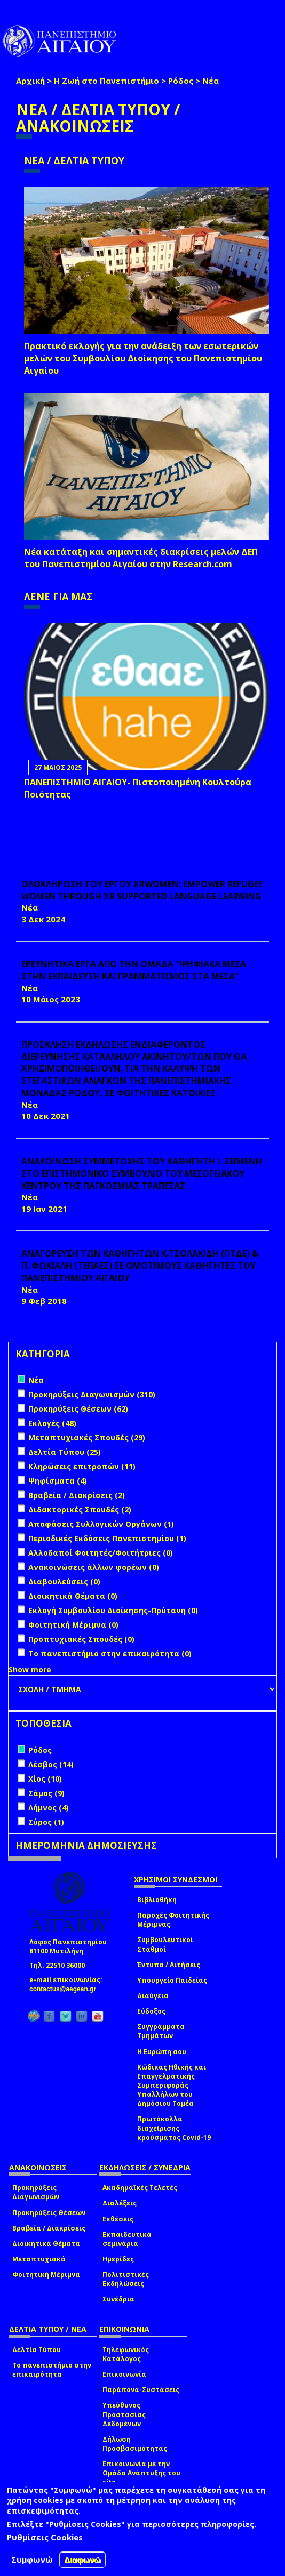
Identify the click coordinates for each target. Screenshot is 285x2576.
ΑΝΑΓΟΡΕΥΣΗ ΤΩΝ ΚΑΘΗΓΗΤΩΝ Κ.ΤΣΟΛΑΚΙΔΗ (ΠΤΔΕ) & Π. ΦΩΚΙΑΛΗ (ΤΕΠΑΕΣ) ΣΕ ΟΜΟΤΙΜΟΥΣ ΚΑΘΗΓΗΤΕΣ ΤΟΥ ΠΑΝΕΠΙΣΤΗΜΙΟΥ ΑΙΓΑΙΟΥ (139, 1265)
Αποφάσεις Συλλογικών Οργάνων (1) (101, 1524)
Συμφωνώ (32, 2559)
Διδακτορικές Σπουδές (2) (79, 1509)
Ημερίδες (118, 2259)
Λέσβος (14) (51, 1764)
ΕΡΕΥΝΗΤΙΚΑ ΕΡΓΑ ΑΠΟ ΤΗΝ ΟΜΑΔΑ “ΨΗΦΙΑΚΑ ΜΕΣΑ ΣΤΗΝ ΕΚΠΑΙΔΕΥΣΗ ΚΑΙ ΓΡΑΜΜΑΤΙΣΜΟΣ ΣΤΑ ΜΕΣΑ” (133, 970)
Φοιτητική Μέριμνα (46, 2274)
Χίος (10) (45, 1779)
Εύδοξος (151, 2011)
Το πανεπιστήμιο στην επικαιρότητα (51, 2370)
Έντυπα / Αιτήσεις (168, 1964)
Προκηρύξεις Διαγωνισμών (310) (91, 1394)
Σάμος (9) (46, 1793)
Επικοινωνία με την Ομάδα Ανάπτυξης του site (141, 2472)
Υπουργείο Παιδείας (172, 1980)
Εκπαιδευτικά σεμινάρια (127, 2239)
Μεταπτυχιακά (39, 2259)
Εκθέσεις (117, 2219)
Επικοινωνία (124, 2374)
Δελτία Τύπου (36, 2349)
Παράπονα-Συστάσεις (140, 2389)
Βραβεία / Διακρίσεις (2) (76, 1495)
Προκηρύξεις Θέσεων (48, 2212)
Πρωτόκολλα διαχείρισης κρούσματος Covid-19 (174, 2128)
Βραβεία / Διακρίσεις (48, 2228)
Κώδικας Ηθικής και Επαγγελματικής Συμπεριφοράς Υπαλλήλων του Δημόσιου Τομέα (171, 2085)
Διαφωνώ (82, 2559)
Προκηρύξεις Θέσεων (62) (78, 1409)
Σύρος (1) (46, 1822)
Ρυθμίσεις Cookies (45, 2537)
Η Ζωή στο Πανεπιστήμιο (106, 80)
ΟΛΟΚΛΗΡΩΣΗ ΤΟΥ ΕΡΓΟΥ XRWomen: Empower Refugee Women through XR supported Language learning (142, 890)
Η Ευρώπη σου (161, 2051)
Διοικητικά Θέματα (46, 2243)
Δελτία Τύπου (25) (64, 1452)
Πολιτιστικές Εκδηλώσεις (125, 2279)
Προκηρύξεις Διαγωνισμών (35, 2192)
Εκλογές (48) (52, 1423)
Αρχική (30, 80)
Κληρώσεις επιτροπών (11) (82, 1466)
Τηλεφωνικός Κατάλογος (125, 2354)
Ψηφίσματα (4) (57, 1481)
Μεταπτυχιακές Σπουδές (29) (86, 1437)
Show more (30, 1669)
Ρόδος (180, 80)
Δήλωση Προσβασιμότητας (134, 2444)
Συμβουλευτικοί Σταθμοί (165, 1944)
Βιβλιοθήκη (157, 1899)
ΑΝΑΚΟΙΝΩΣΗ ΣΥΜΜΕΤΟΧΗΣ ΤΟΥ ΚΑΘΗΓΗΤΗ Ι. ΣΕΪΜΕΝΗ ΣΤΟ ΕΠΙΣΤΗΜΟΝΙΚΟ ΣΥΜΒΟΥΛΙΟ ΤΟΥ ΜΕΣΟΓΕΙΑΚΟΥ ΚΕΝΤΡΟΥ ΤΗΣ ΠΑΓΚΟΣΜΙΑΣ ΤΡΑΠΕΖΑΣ (141, 1173)
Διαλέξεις (119, 2203)
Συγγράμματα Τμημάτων (161, 2031)
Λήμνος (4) (48, 1807)
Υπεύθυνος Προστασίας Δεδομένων (124, 2414)
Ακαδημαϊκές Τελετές (139, 2187)
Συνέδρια (118, 2299)
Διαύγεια (153, 1995)
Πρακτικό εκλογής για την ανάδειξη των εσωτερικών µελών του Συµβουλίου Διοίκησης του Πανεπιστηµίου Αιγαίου (143, 358)
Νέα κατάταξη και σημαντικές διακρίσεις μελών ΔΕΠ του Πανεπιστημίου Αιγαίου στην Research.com (141, 558)
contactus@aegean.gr (65, 1989)
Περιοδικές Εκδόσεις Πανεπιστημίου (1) (107, 1538)
